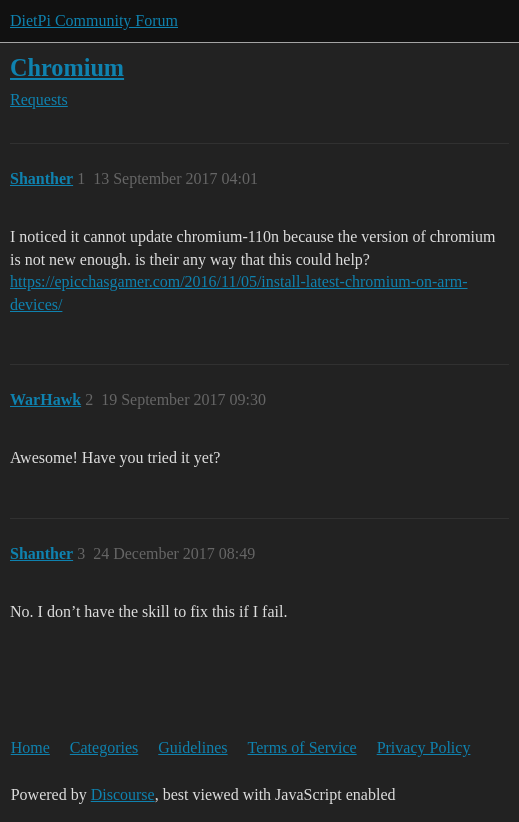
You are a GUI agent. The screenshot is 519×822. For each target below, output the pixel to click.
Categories (104, 747)
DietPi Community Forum (94, 20)
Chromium (67, 67)
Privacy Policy (424, 747)
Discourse (123, 794)
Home (30, 747)
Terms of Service (302, 747)
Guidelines (192, 747)
